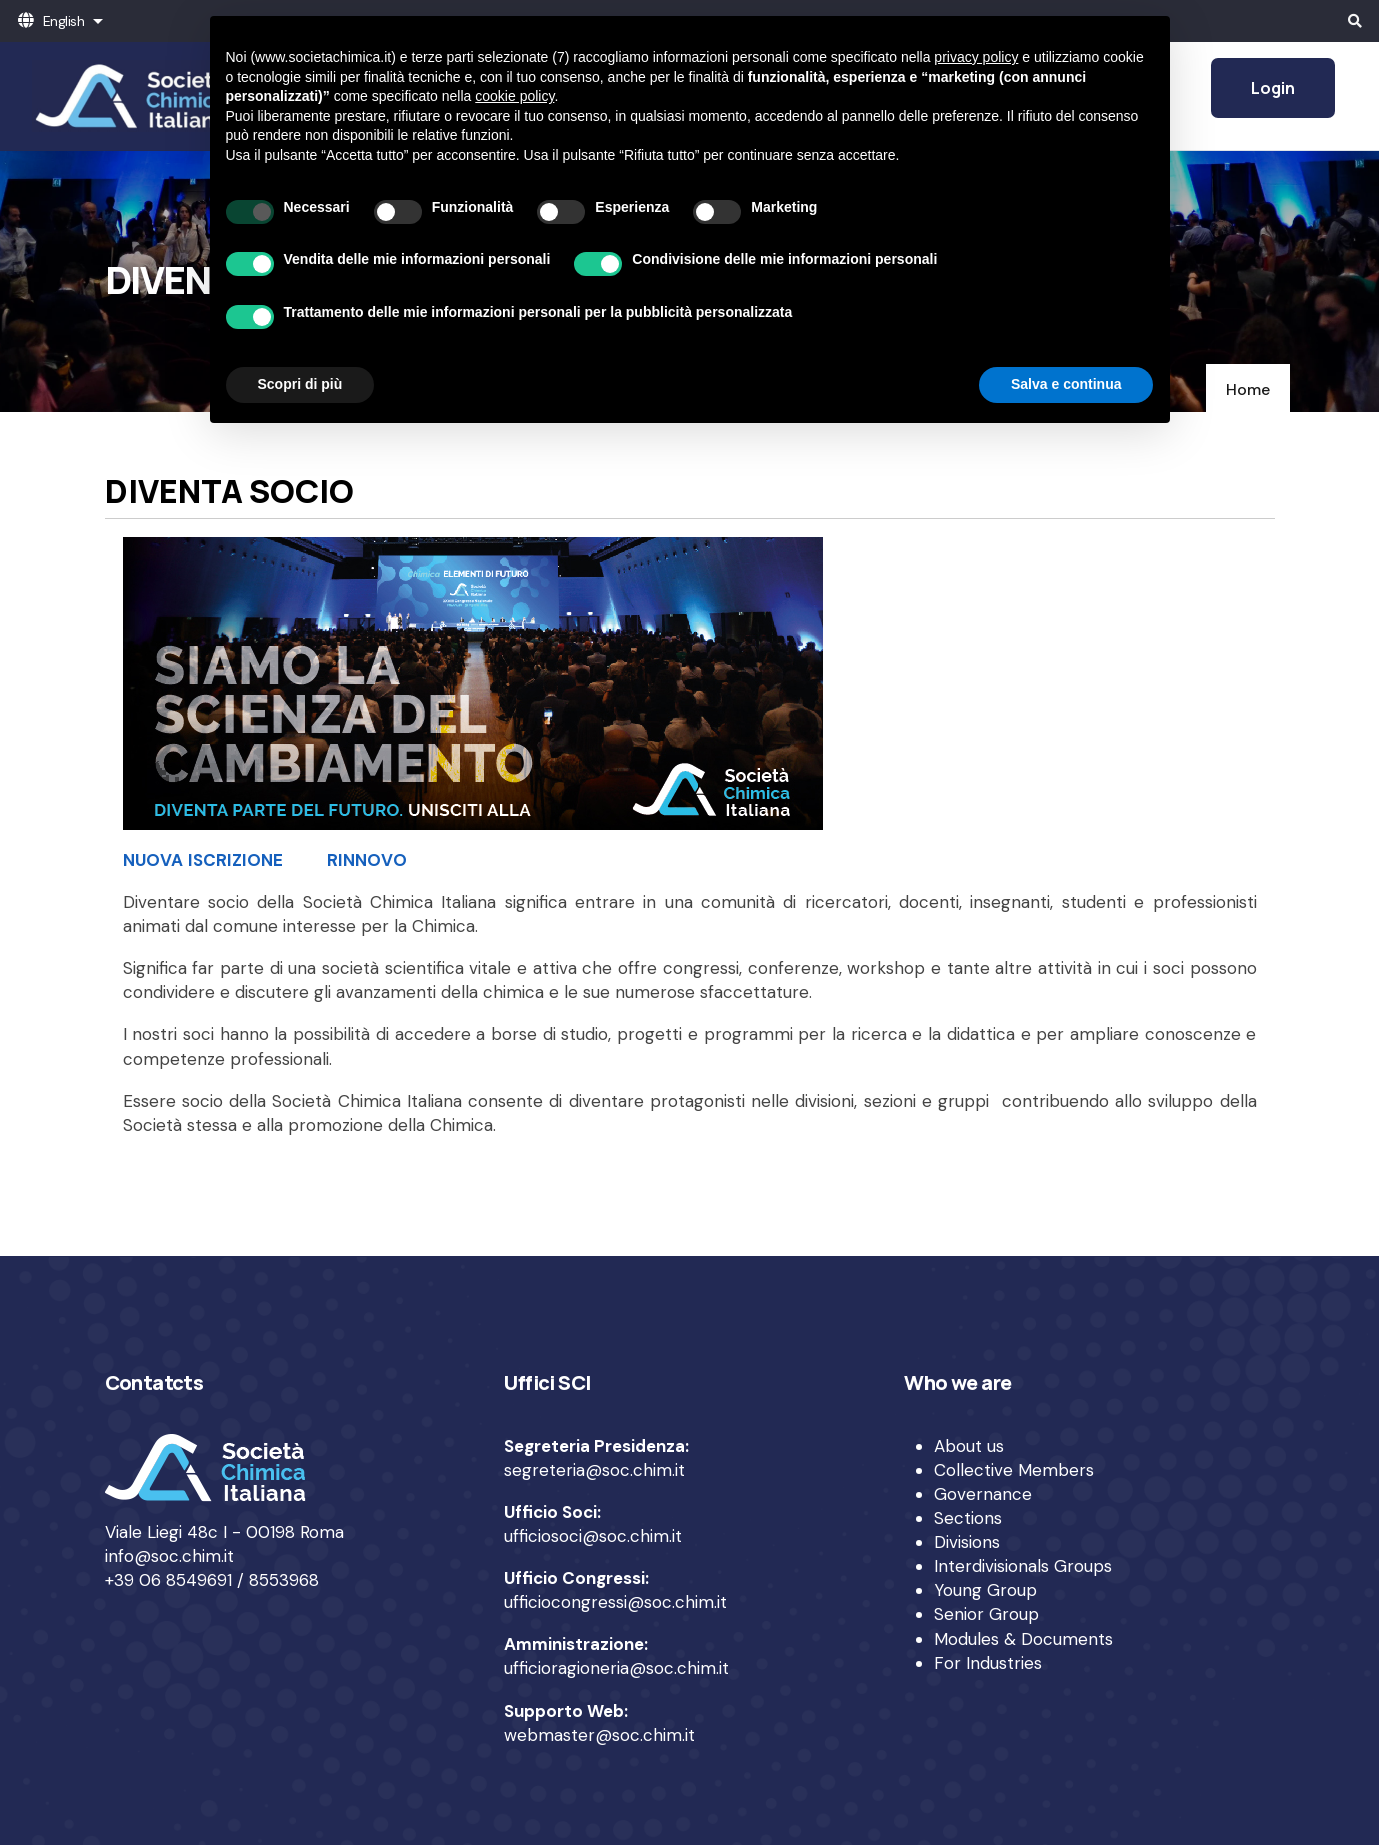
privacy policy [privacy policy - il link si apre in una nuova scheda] (976, 57)
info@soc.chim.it (169, 1556)
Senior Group (986, 1614)
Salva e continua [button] (1066, 384)
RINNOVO (367, 860)
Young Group (985, 1590)
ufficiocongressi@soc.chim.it (615, 1602)
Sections (968, 1518)
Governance (983, 1494)
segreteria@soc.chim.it (594, 1470)
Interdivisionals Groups (1023, 1566)
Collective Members (1014, 1470)
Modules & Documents (1023, 1639)
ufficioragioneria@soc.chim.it (616, 1668)
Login (1273, 88)
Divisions (967, 1542)
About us (969, 1446)
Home (1248, 389)
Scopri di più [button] (300, 384)
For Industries (988, 1663)
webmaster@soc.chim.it (599, 1735)
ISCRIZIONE (235, 860)
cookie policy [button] (514, 96)
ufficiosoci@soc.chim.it (593, 1536)
